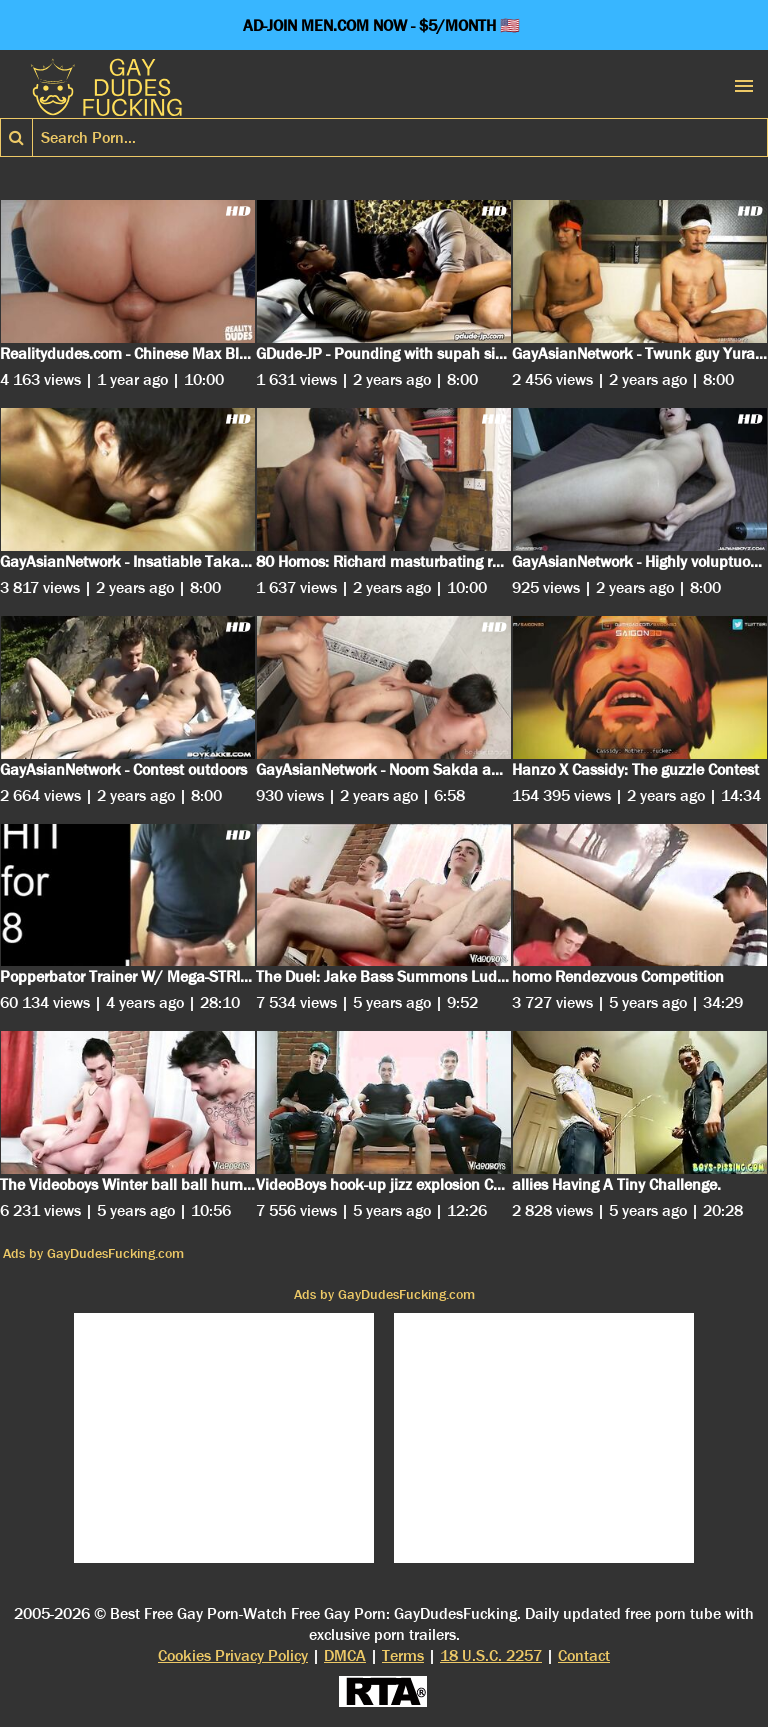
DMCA (345, 1655)
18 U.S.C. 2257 (491, 1655)
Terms (403, 1655)
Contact (584, 1655)
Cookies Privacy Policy (233, 1655)
